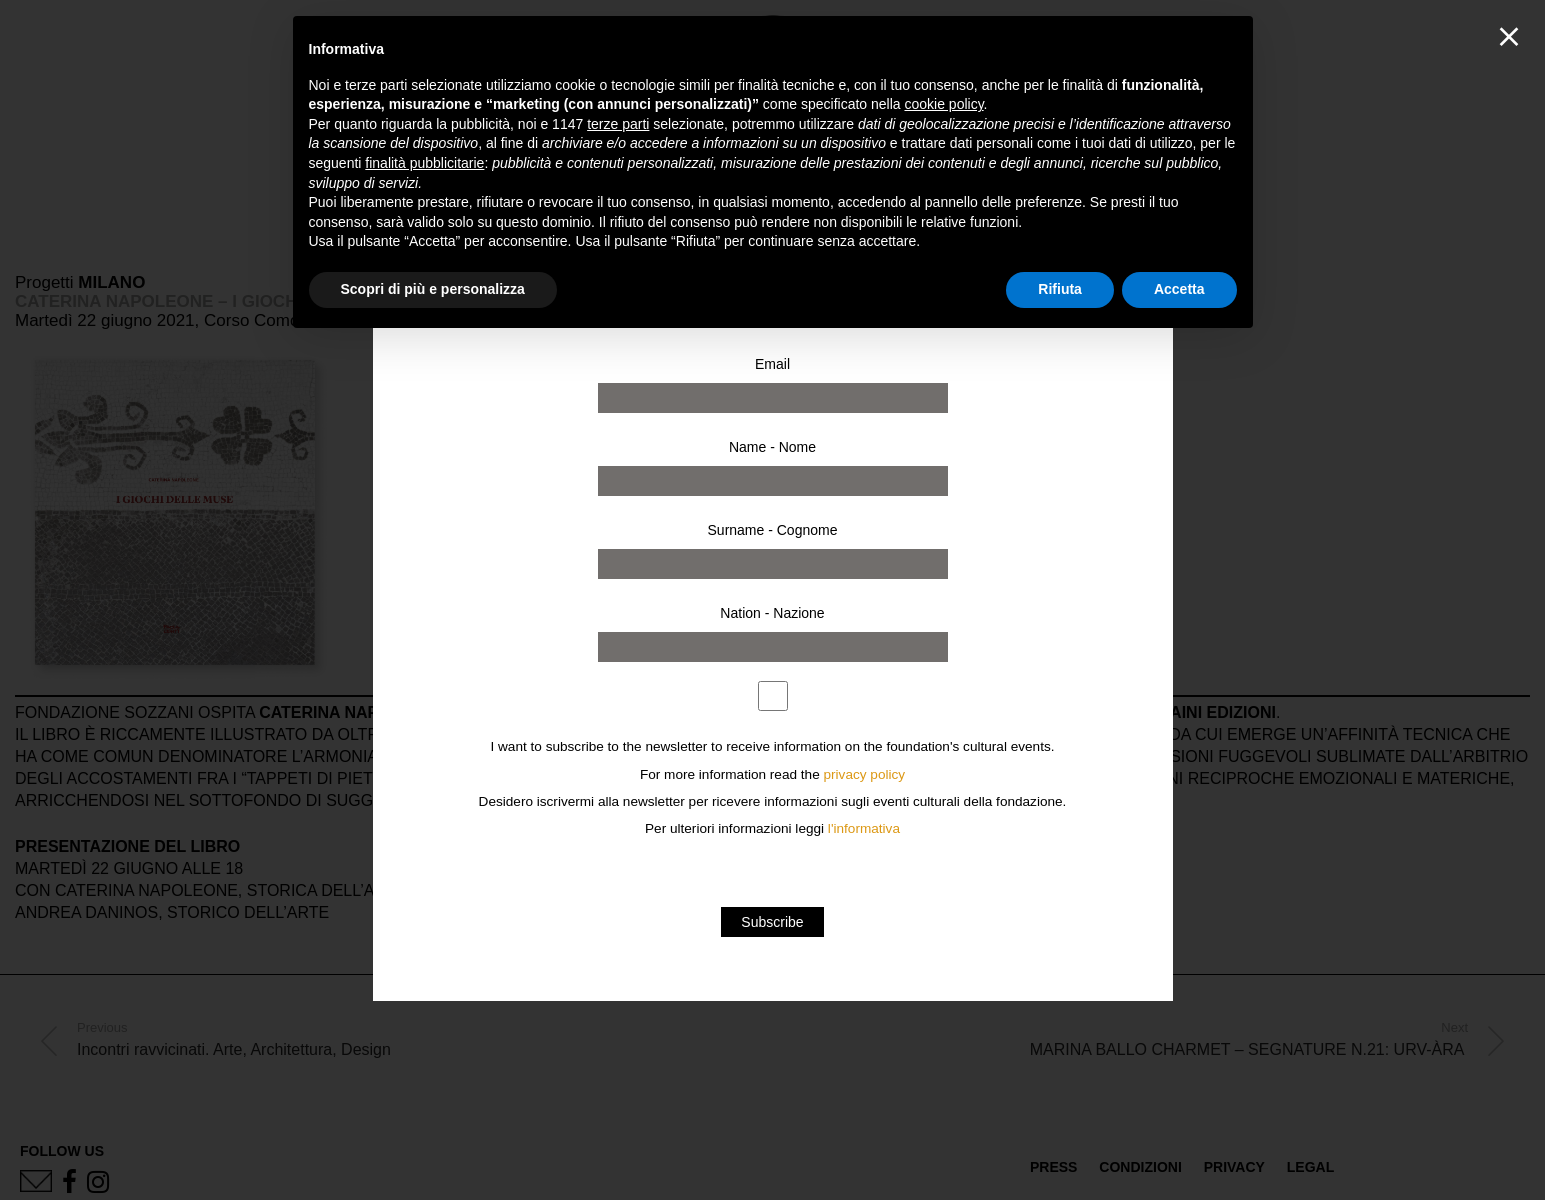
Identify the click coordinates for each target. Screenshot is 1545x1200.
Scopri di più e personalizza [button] (433, 289)
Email (772, 364)
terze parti (618, 124)
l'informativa (864, 828)
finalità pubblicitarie (424, 163)
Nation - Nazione (772, 613)
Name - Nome (772, 447)
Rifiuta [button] (1060, 289)
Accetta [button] (1179, 289)
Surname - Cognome (773, 530)
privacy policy (865, 774)
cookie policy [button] (943, 104)
